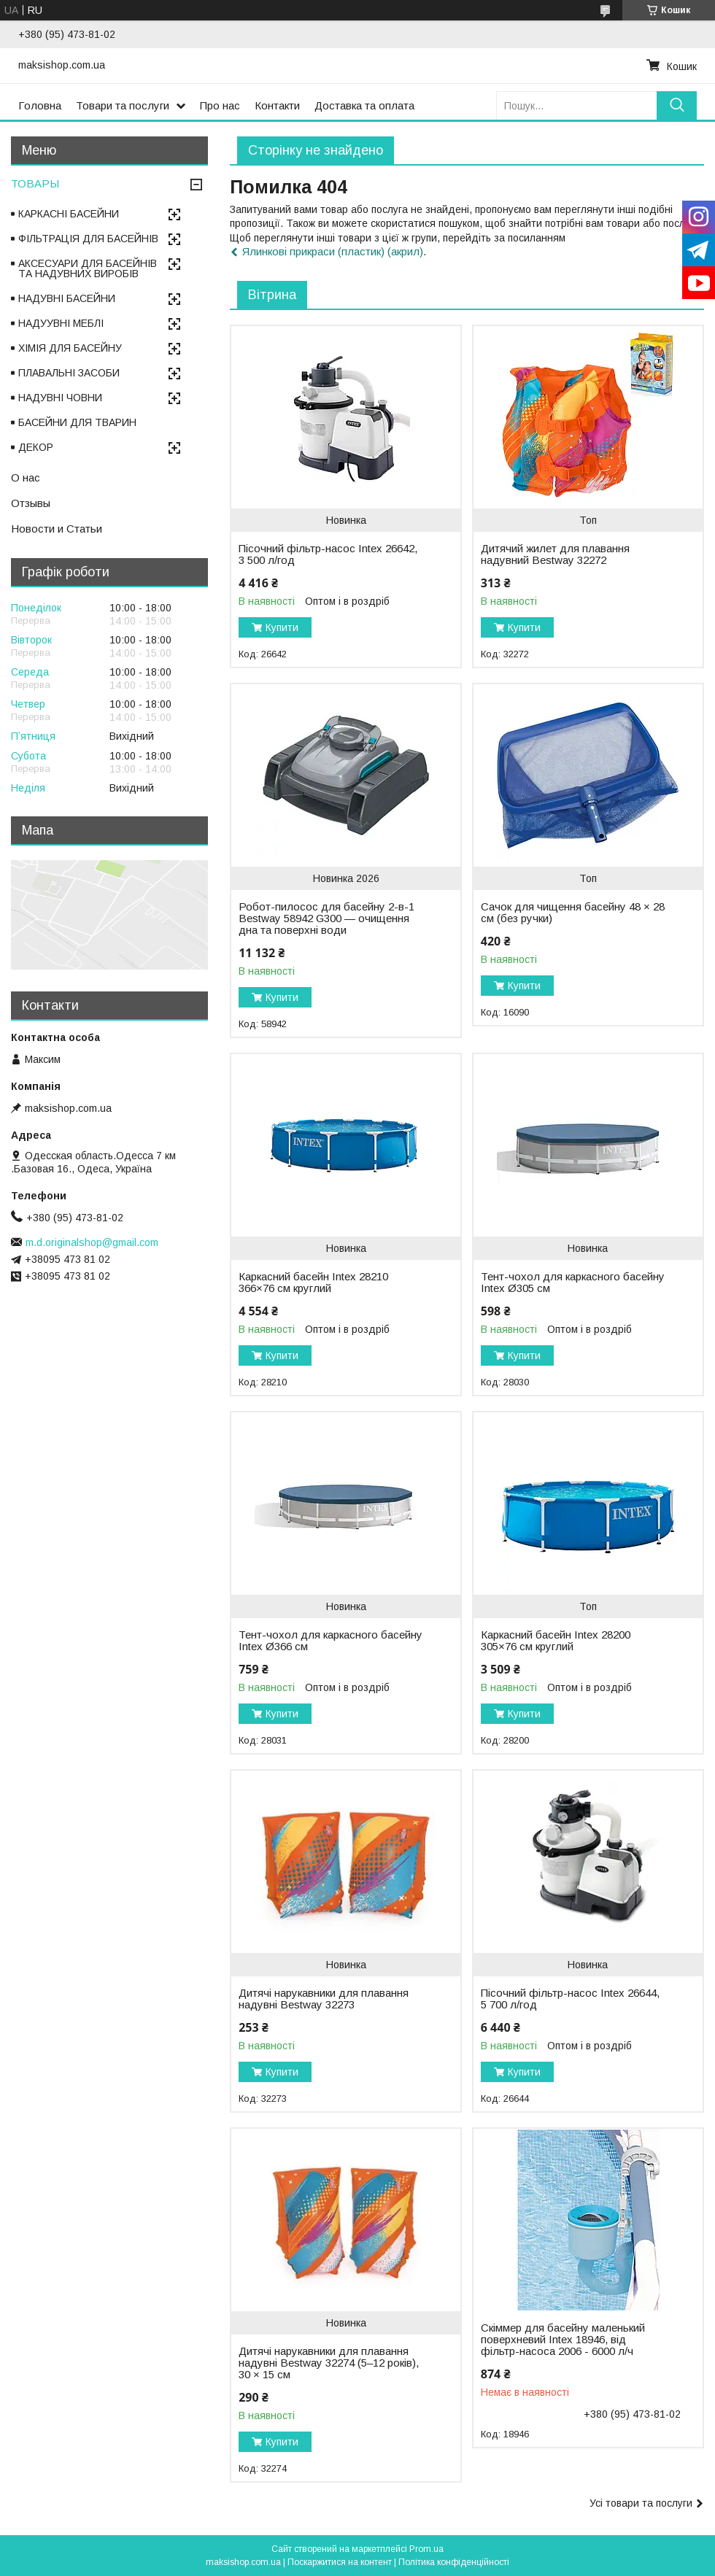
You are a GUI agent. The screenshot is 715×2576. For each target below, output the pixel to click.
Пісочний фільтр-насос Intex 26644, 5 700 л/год (570, 1999)
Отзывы (30, 503)
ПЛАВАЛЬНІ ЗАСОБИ (69, 373)
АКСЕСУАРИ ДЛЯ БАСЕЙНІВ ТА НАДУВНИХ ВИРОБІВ (87, 268)
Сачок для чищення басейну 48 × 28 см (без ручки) (573, 912)
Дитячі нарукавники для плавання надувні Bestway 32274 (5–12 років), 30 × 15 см (329, 2362)
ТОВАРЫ (35, 183)
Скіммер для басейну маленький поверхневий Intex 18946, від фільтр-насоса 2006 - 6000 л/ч (563, 2339)
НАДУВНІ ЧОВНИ (60, 397)
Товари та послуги (122, 105)
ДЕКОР (35, 447)
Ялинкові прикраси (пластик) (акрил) (332, 251)
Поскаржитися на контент (339, 2562)
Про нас (220, 105)
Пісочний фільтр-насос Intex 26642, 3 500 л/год (328, 554)
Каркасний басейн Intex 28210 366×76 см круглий (313, 1282)
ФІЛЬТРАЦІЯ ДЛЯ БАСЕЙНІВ (88, 238)
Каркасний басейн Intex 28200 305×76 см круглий (555, 1640)
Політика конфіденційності (453, 2562)
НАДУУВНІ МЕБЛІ (61, 323)
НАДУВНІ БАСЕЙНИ (66, 298)
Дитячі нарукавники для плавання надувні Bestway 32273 (324, 1999)
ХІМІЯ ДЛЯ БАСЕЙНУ (70, 348)
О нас (25, 477)
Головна (39, 105)
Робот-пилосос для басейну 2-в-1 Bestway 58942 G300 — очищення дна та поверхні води (326, 918)
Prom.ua (426, 2549)
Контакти (277, 105)
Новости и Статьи (56, 528)
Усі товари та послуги (641, 2503)
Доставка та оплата (364, 105)
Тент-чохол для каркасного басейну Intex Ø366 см (330, 1640)
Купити (282, 627)
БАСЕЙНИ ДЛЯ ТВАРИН (77, 422)
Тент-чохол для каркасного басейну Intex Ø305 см (573, 1282)
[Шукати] (677, 105)
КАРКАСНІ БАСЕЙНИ (68, 214)
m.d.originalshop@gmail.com (92, 1242)
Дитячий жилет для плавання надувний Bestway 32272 (555, 554)
